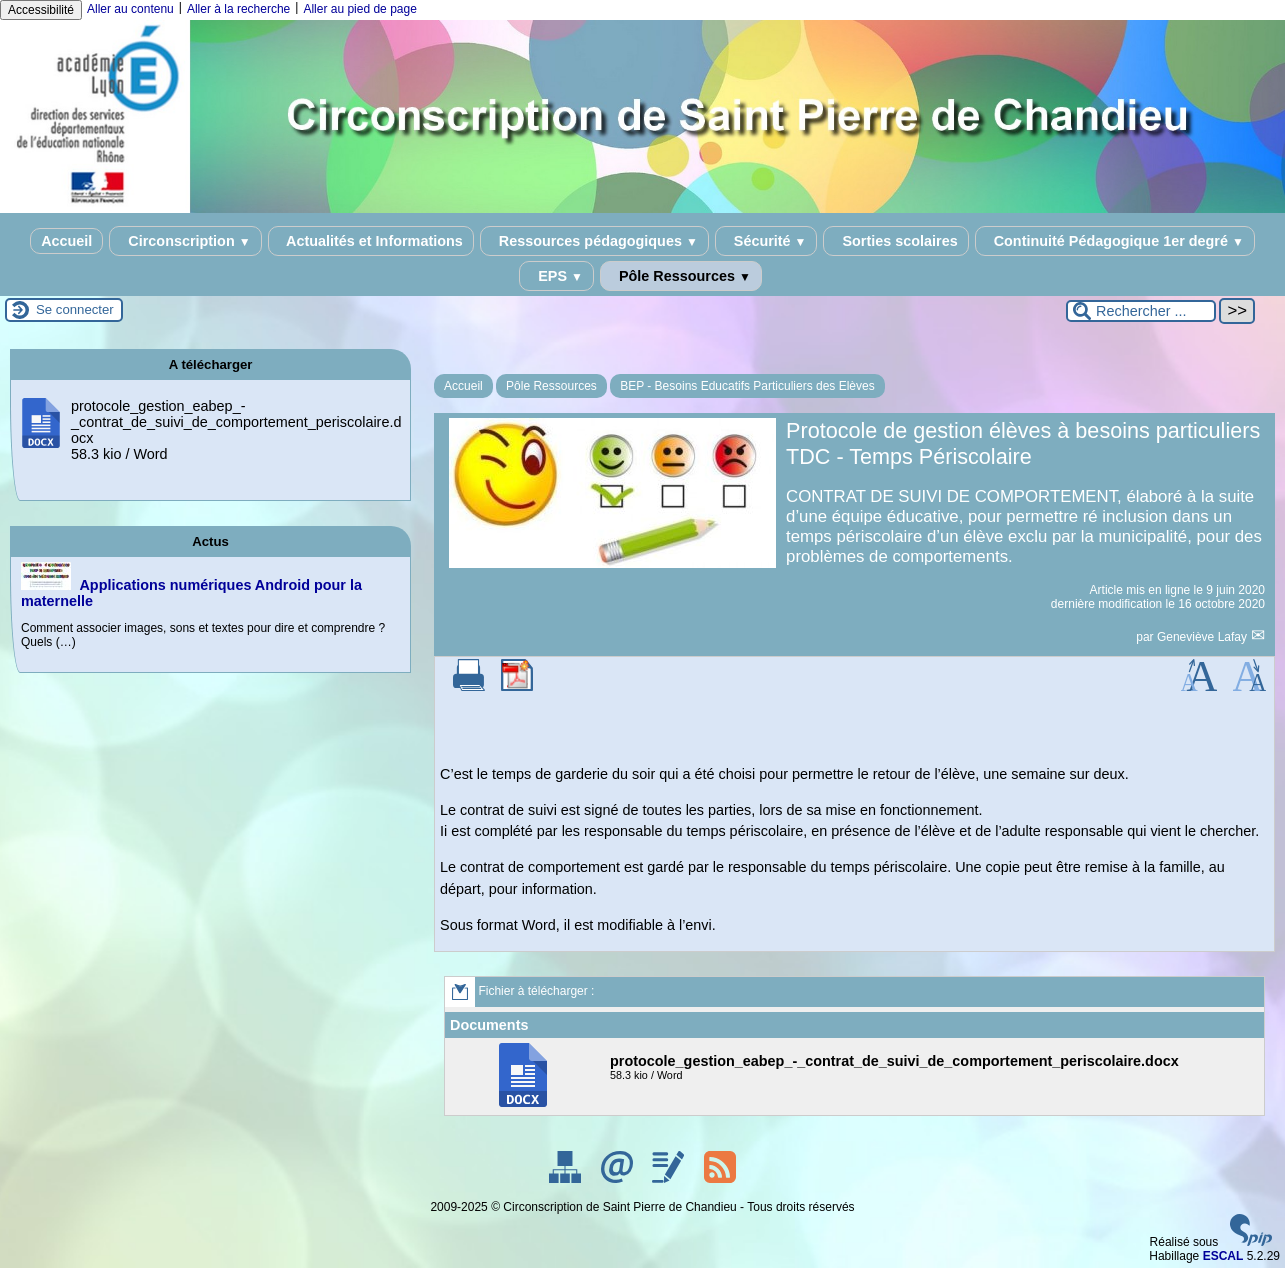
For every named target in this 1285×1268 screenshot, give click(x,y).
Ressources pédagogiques (594, 241)
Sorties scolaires (895, 241)
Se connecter (75, 309)
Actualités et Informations (371, 241)
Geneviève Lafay (1203, 637)
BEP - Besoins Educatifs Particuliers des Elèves (747, 386)
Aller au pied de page (359, 9)
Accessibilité (41, 10)
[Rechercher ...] (1141, 311)
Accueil (66, 241)
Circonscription (185, 241)
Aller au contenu (130, 9)
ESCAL (1223, 1256)
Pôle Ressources (681, 276)
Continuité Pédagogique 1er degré (1115, 241)
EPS (556, 276)
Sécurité (766, 241)
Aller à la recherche (238, 9)
